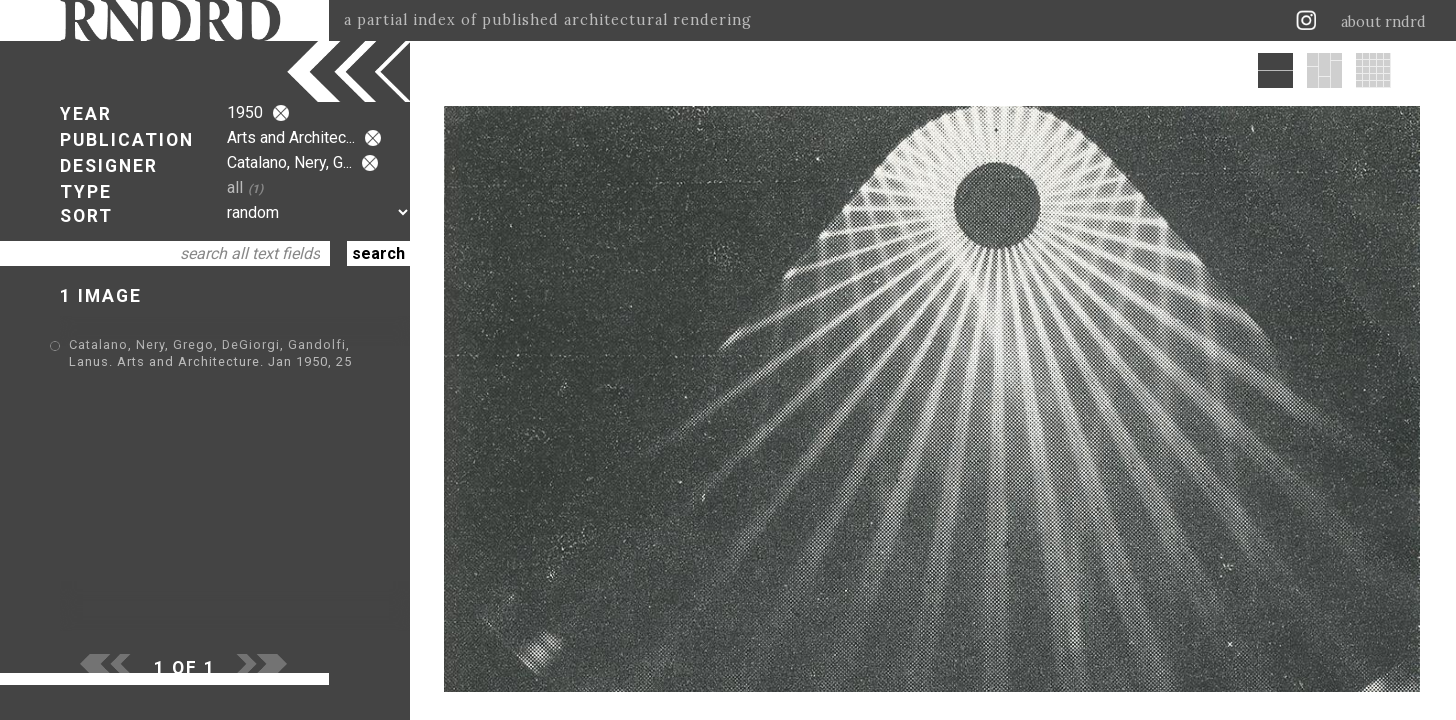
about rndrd (1383, 22)
